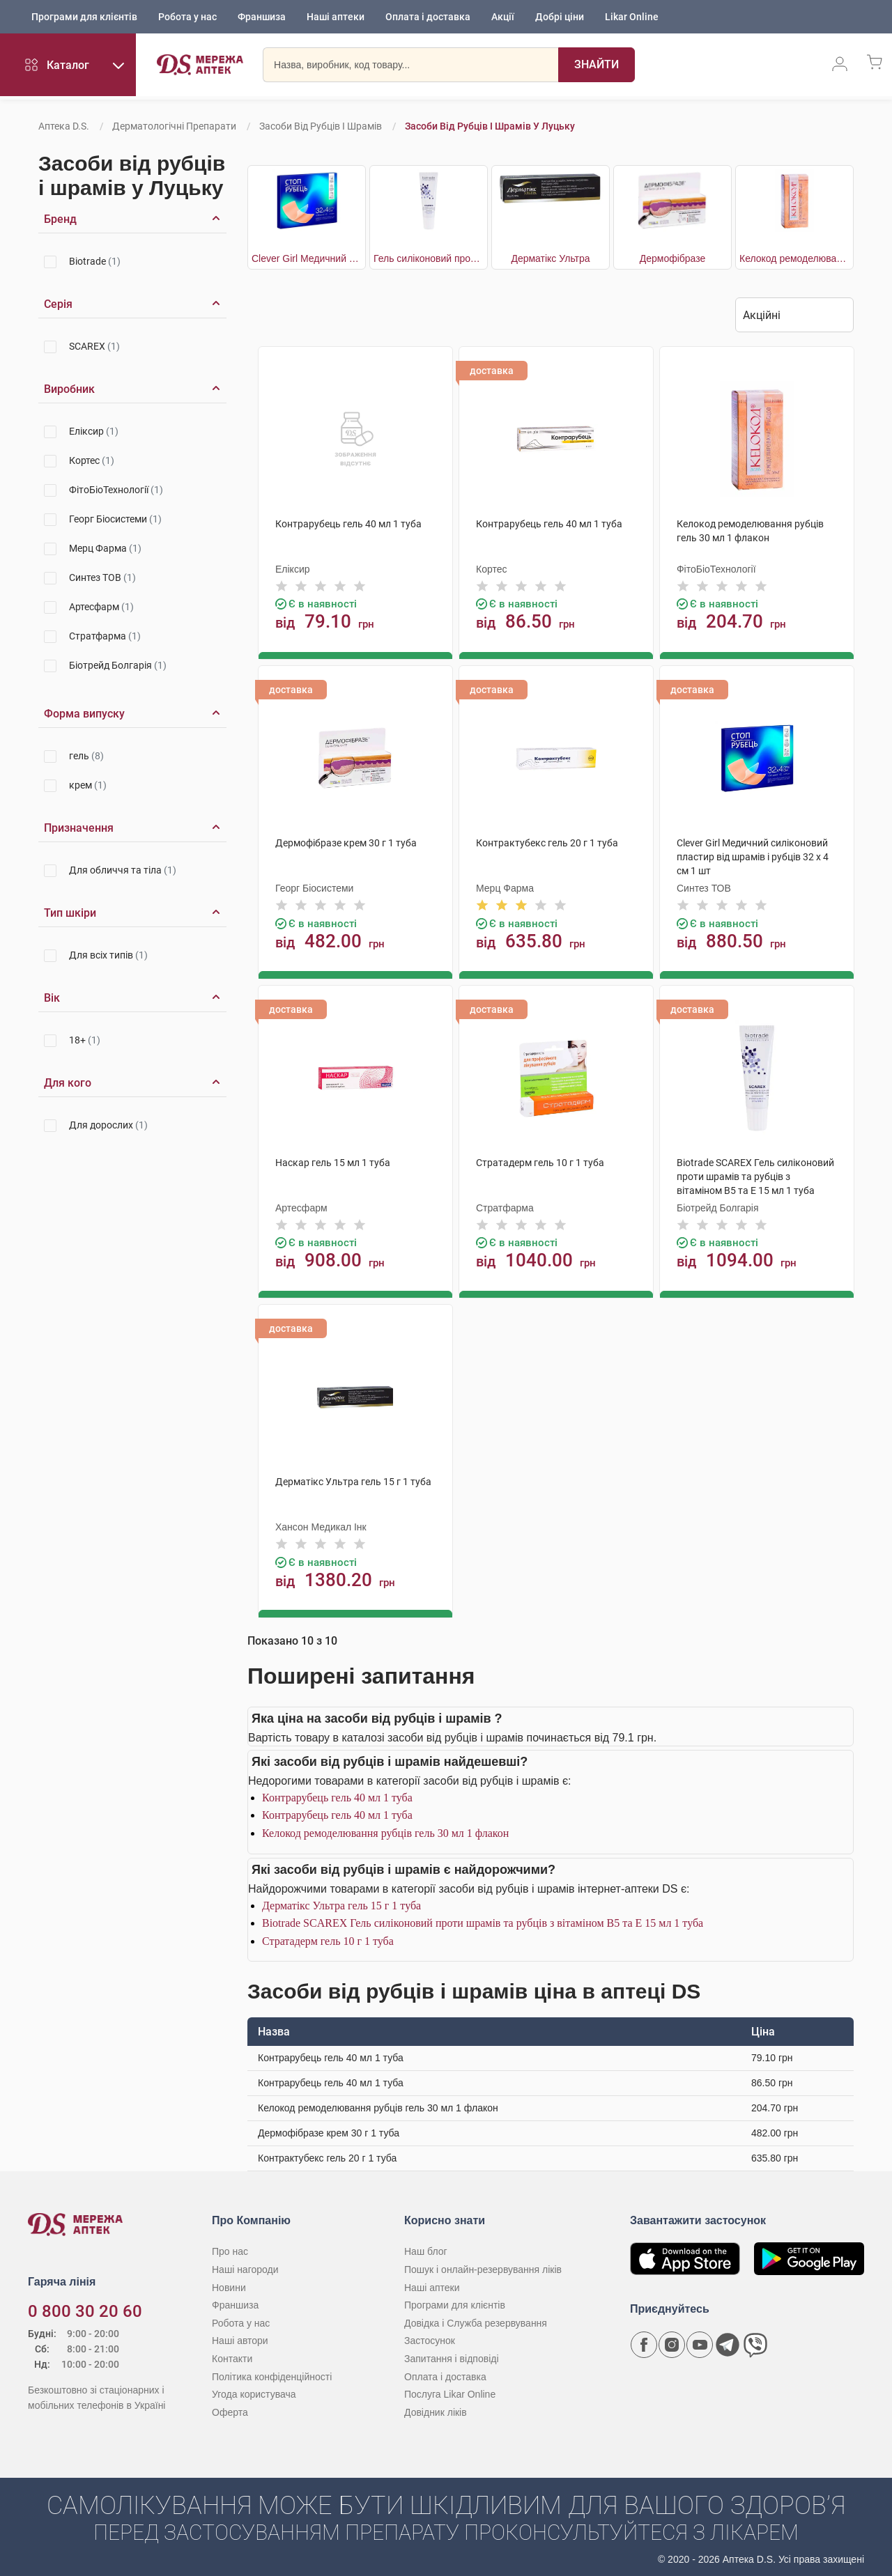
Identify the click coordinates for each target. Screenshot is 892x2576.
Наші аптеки (335, 17)
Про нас (230, 2248)
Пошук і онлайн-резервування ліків (483, 2266)
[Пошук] (596, 66)
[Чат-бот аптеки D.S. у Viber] (755, 2342)
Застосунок (429, 2337)
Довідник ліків (435, 2408)
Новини (229, 2284)
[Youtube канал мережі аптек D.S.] (700, 2342)
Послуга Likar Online (449, 2391)
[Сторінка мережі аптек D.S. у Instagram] (672, 2342)
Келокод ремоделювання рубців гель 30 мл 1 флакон (385, 1830)
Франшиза (262, 17)
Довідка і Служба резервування (475, 2320)
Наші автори (240, 2337)
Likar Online (632, 17)
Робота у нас (187, 17)
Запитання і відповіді (451, 2355)
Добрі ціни (559, 17)
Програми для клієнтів (84, 17)
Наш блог (425, 2248)
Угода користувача (253, 2391)
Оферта (230, 2408)
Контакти (232, 2355)
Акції (502, 17)
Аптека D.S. (63, 126)
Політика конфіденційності (272, 2373)
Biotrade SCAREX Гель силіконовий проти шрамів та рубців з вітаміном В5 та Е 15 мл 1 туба (482, 1920)
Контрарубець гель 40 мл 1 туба (337, 1795)
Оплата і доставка (427, 17)
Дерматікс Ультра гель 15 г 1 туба (341, 1902)
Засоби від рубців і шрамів (320, 126)
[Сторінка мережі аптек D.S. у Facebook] (644, 2342)
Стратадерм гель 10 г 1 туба (328, 1938)
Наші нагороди (245, 2266)
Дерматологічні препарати (174, 126)
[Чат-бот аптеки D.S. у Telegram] (727, 2342)
